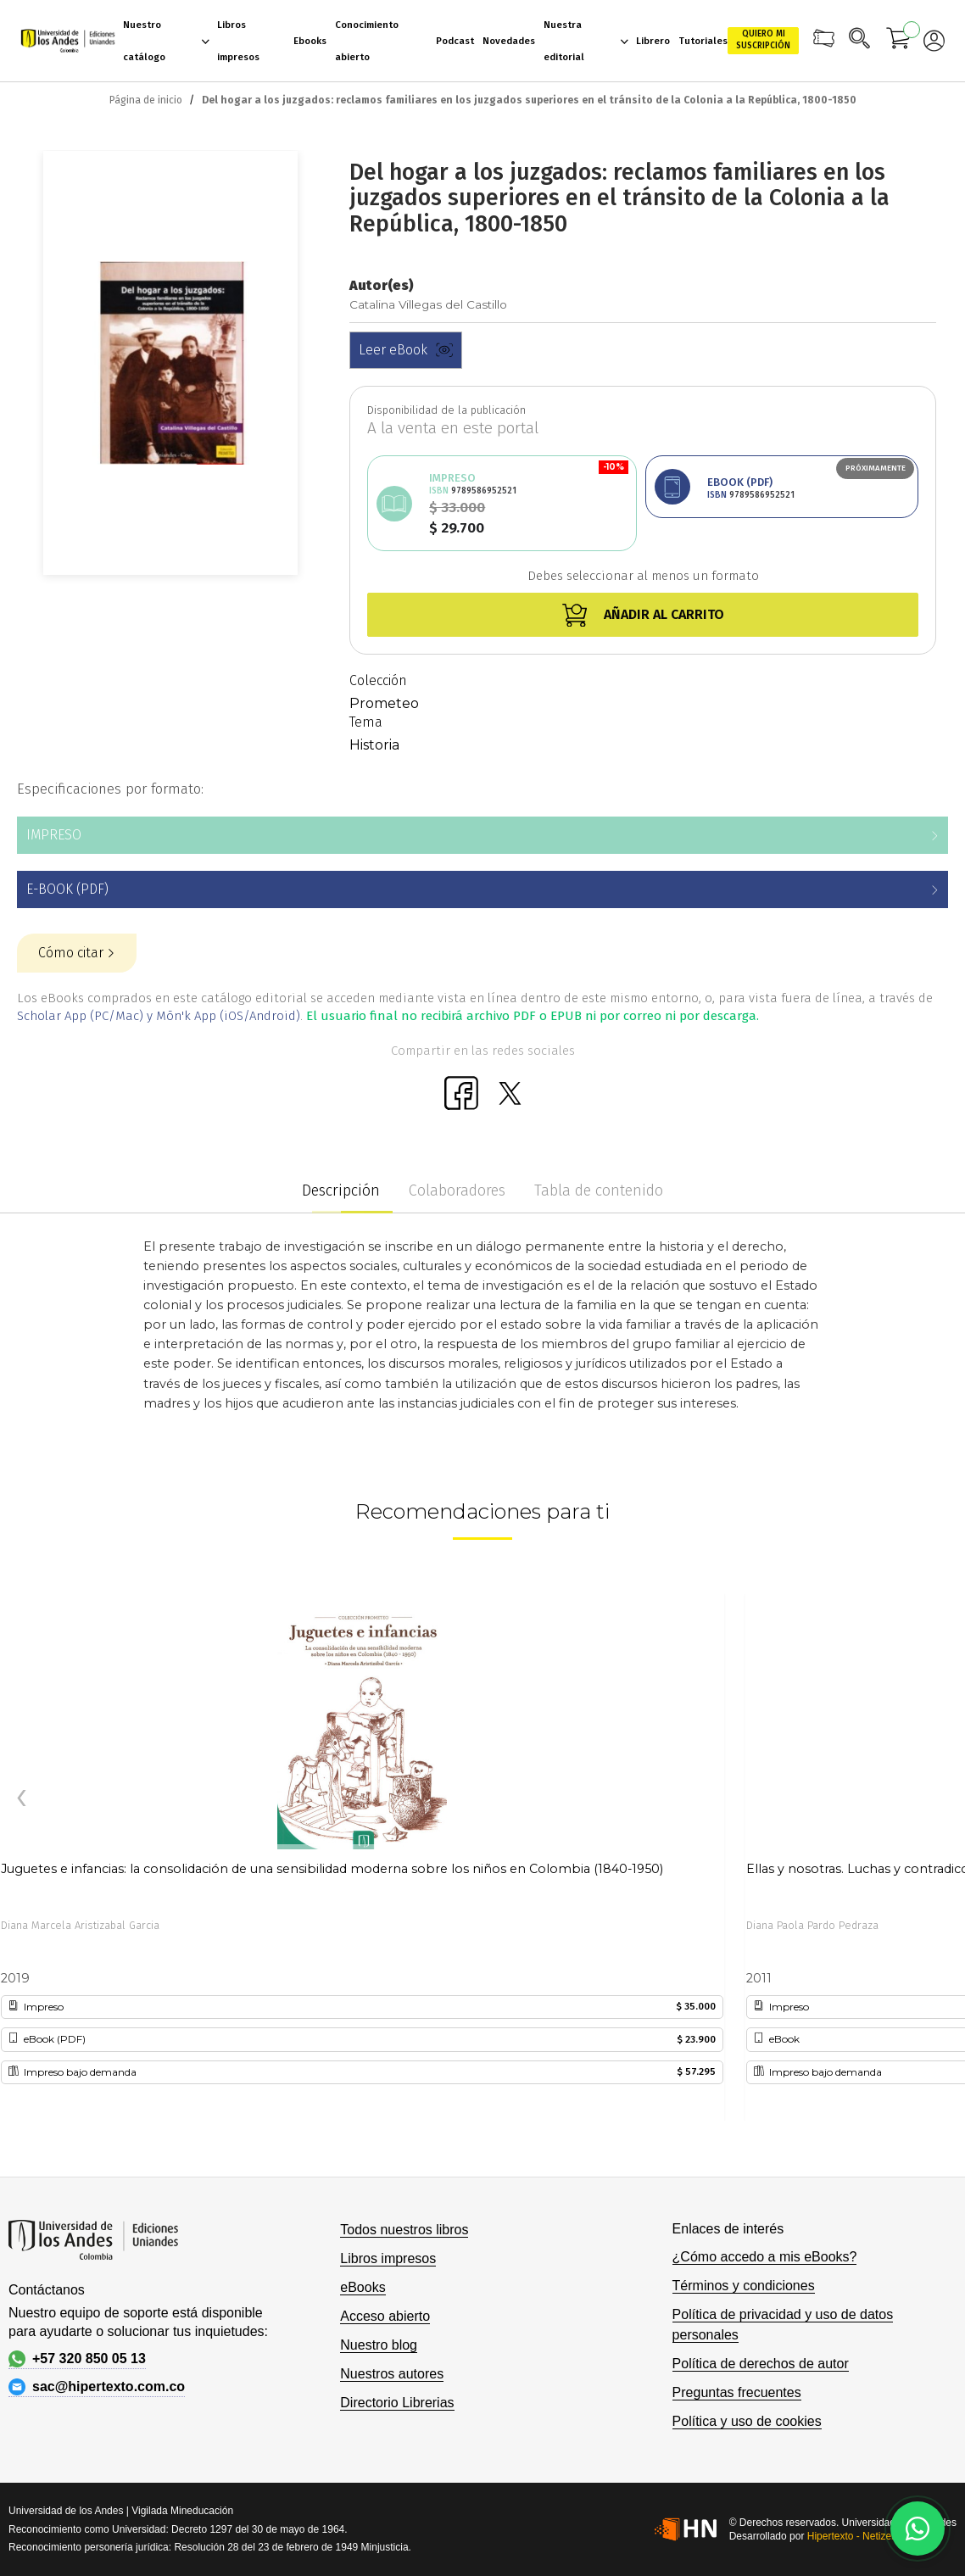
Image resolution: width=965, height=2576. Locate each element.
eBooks (362, 2287)
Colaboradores (457, 1190)
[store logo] (68, 41)
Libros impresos (388, 2258)
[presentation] (21, 1798)
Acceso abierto (385, 2316)
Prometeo (384, 703)
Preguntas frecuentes (736, 2392)
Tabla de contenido (598, 1190)
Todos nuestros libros (404, 2229)
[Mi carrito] (899, 40)
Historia (374, 745)
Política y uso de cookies (747, 2421)
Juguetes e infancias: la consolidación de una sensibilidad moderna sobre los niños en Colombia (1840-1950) (332, 1868)
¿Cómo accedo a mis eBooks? (764, 2257)
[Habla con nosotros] (917, 2528)
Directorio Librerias (397, 2402)
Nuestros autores (391, 2374)
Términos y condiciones (743, 2285)
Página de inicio (145, 100)
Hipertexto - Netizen (852, 2536)
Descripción (341, 1190)
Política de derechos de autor (760, 2363)
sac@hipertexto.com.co (96, 2386)
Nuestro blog (378, 2345)
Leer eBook (406, 350)
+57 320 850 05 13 (77, 2358)
